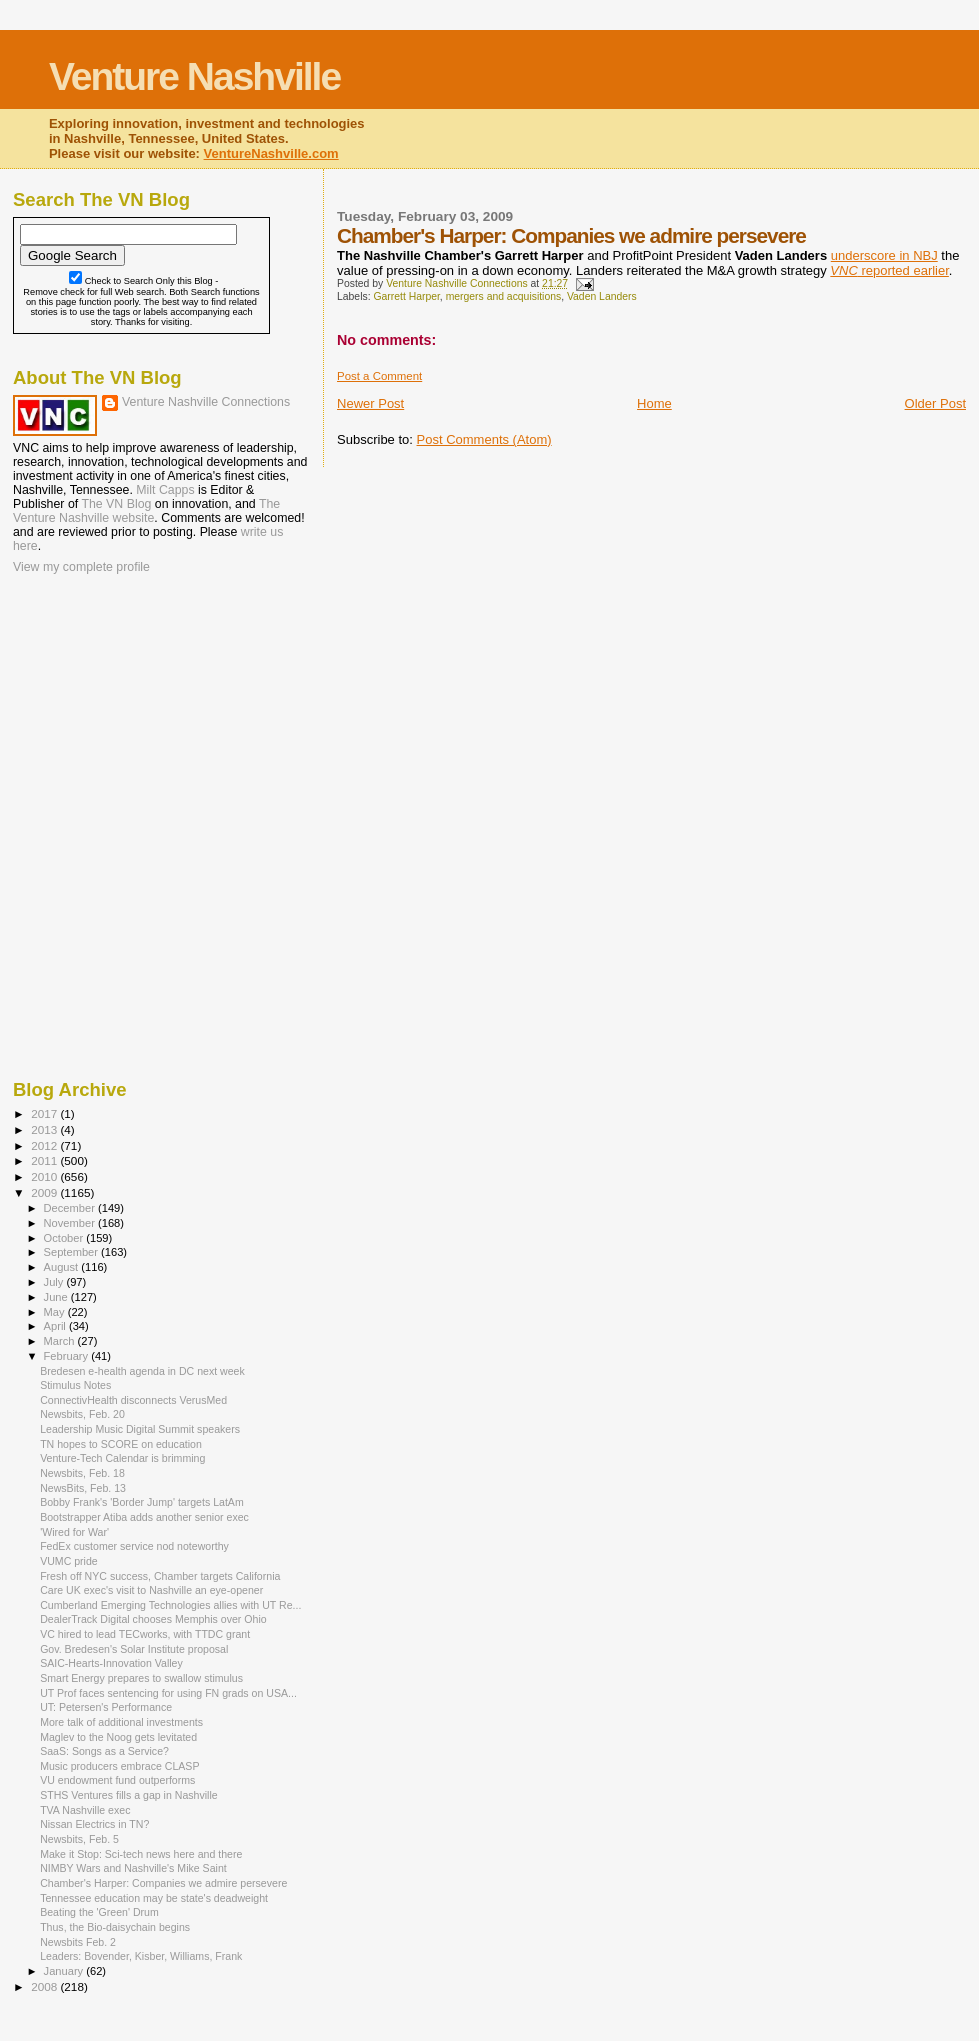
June (57, 1297)
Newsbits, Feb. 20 (82, 1414)
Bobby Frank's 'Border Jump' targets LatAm (142, 1502)
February (68, 1356)
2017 (45, 1113)
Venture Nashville (194, 76)
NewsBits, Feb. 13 (83, 1488)
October (65, 1238)
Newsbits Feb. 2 (78, 1942)
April (56, 1326)
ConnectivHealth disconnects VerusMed (133, 1400)
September (73, 1252)
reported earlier (889, 270)
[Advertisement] (113, 707)
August (63, 1267)
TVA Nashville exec (85, 1810)
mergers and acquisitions (504, 296)
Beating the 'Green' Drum (99, 1912)
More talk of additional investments (121, 1722)
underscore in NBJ (884, 255)
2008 (45, 1986)
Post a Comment (379, 376)
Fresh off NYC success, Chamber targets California (160, 1576)
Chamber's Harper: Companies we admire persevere (163, 1883)
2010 (45, 1176)
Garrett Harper (406, 296)
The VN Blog (116, 504)
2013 (45, 1129)
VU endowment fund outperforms (117, 1780)
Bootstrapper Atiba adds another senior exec (144, 1517)
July (55, 1282)
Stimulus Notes (75, 1385)
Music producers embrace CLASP (119, 1766)
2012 (45, 1145)
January (65, 1971)
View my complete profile (81, 567)
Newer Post (370, 403)
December (71, 1208)
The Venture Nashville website (146, 511)
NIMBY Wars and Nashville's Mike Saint (133, 1868)
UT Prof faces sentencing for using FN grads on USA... (168, 1693)
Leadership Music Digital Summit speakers (140, 1429)
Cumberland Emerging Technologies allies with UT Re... (170, 1605)
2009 (45, 1192)
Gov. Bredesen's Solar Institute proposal (134, 1649)
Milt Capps (165, 490)
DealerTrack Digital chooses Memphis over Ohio (153, 1619)
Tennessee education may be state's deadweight (154, 1898)
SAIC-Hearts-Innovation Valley (111, 1663)
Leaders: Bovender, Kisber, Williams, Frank (141, 1956)
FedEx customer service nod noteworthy (134, 1546)
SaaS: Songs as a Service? (104, 1751)
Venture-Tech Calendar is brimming (122, 1458)
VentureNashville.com (271, 153)
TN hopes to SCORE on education (121, 1444)
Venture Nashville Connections (206, 402)
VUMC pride (69, 1561)
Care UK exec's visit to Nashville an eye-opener (151, 1590)
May (56, 1312)
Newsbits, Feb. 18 (82, 1473)
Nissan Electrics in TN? (94, 1824)
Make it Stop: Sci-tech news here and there (141, 1854)
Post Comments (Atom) (484, 439)
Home (654, 403)
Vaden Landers (602, 296)
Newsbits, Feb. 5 (79, 1839)
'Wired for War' (74, 1532)
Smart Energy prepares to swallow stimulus (141, 1678)
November (71, 1223)
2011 (45, 1160)
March (61, 1341)
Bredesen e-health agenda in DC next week (142, 1371)
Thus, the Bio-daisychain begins (115, 1927)
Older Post (935, 403)
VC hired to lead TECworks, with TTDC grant (145, 1634)
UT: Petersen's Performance (106, 1707)
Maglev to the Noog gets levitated (118, 1737)
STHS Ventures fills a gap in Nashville (129, 1795)
